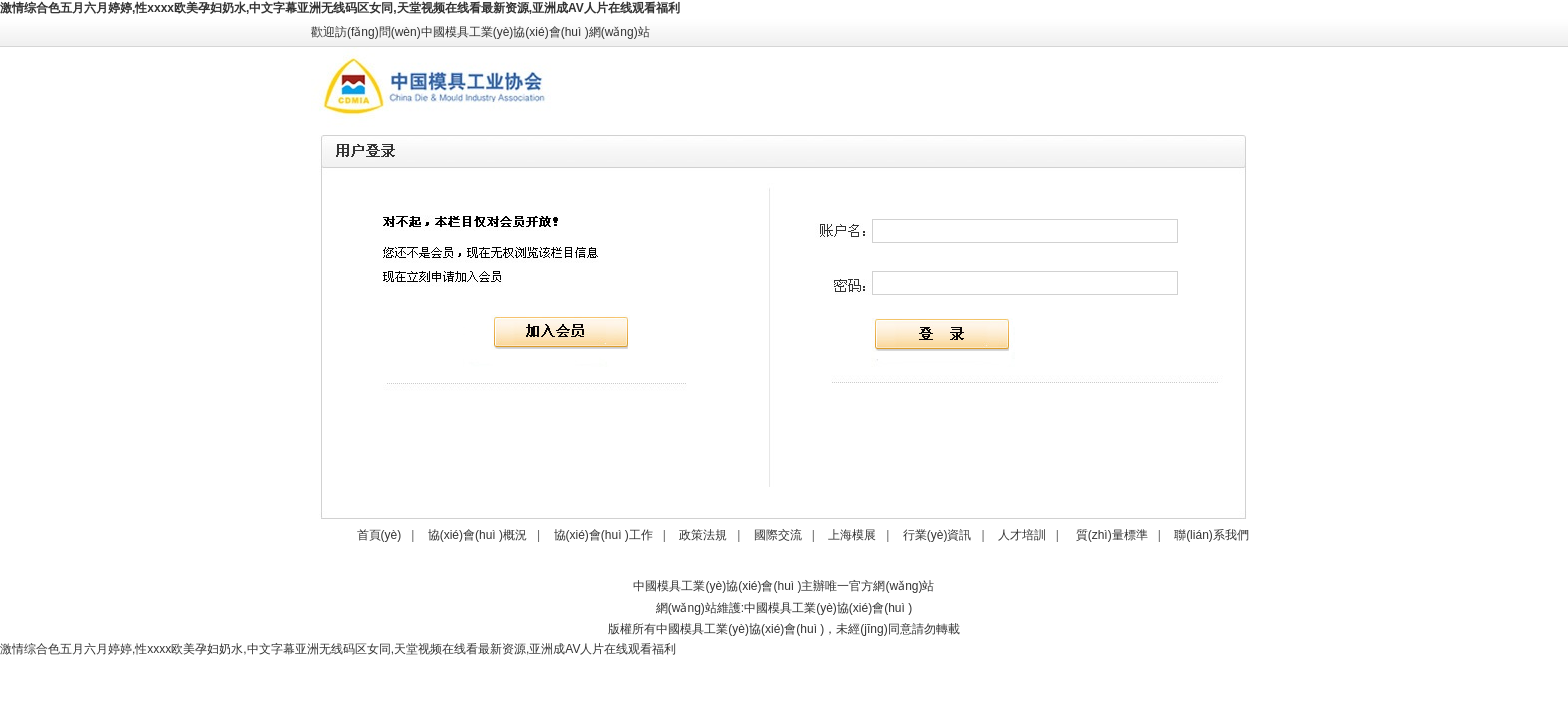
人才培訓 (1022, 535)
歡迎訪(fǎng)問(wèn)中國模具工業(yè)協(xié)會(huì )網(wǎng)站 (480, 32)
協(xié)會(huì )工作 (603, 535)
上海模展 (852, 535)
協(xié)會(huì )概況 (477, 535)
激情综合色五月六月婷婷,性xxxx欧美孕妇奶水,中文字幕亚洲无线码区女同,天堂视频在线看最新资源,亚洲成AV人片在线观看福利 (340, 8)
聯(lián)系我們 (1211, 535)
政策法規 (703, 535)
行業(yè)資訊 (937, 535)
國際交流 (778, 535)
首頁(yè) (379, 535)
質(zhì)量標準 (1112, 535)
